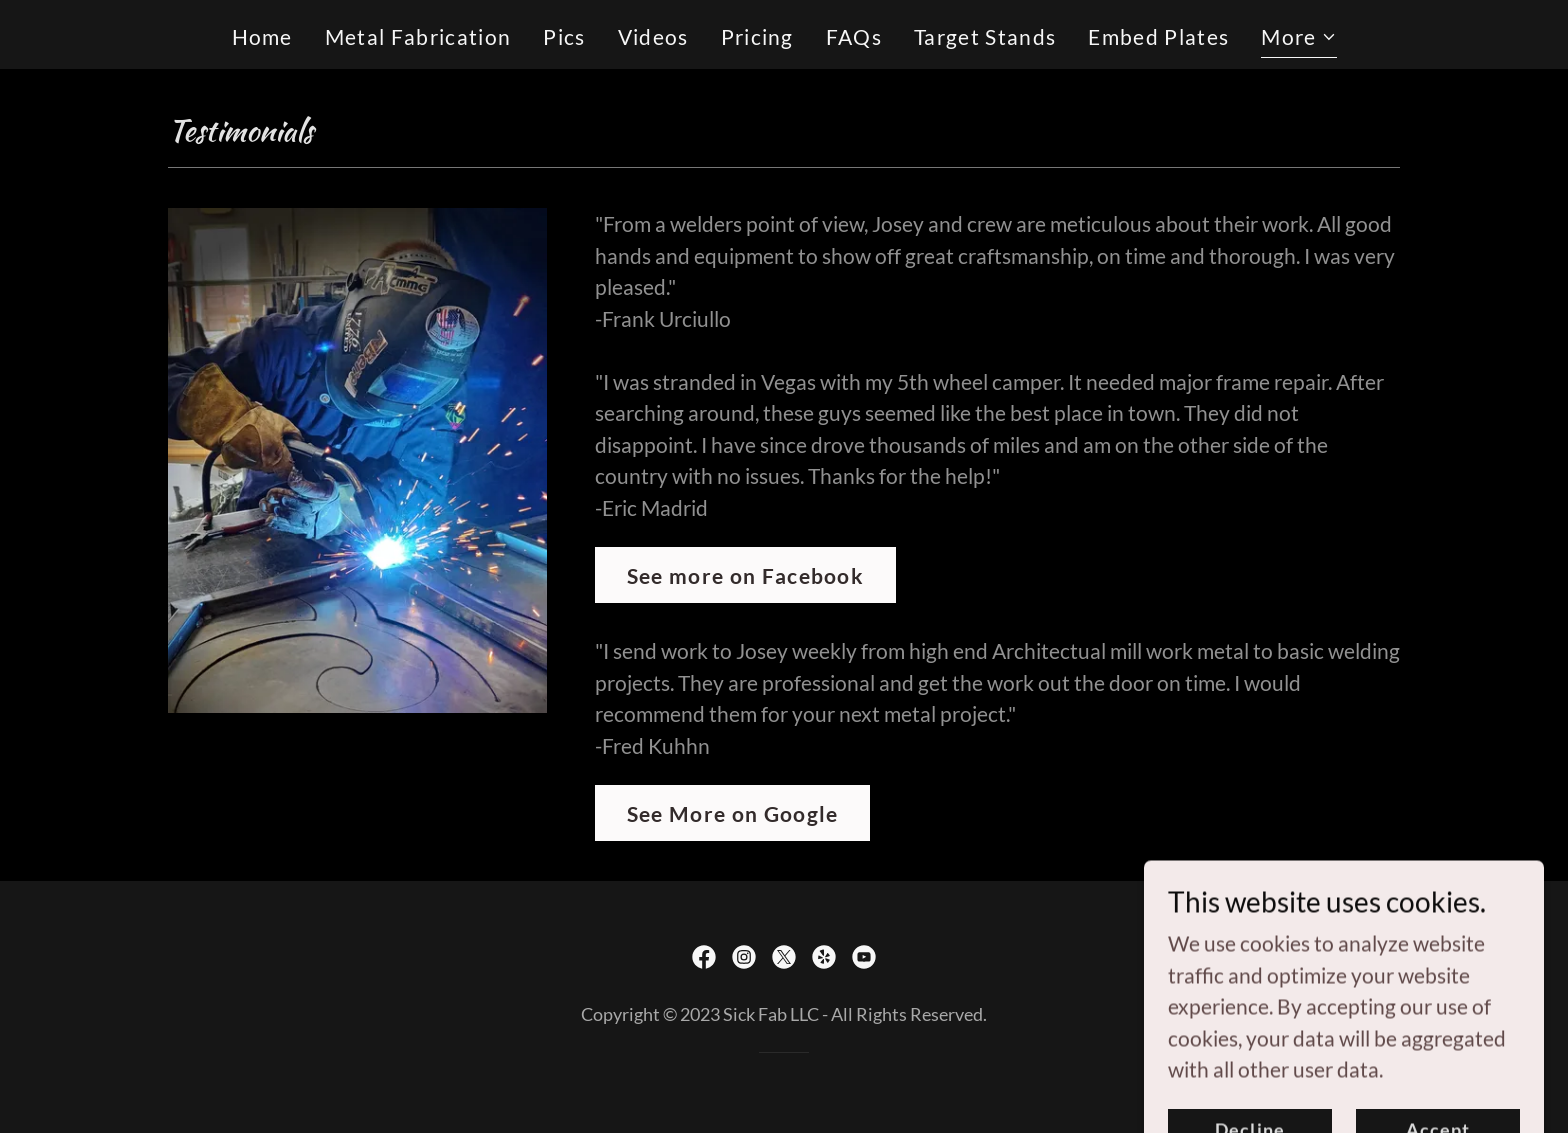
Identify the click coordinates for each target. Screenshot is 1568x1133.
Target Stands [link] (985, 36)
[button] (1298, 39)
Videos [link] (653, 36)
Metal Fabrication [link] (418, 36)
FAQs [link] (854, 36)
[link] (704, 957)
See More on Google (733, 813)
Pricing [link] (757, 36)
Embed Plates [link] (1158, 36)
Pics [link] (564, 36)
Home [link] (262, 36)
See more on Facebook (745, 575)
